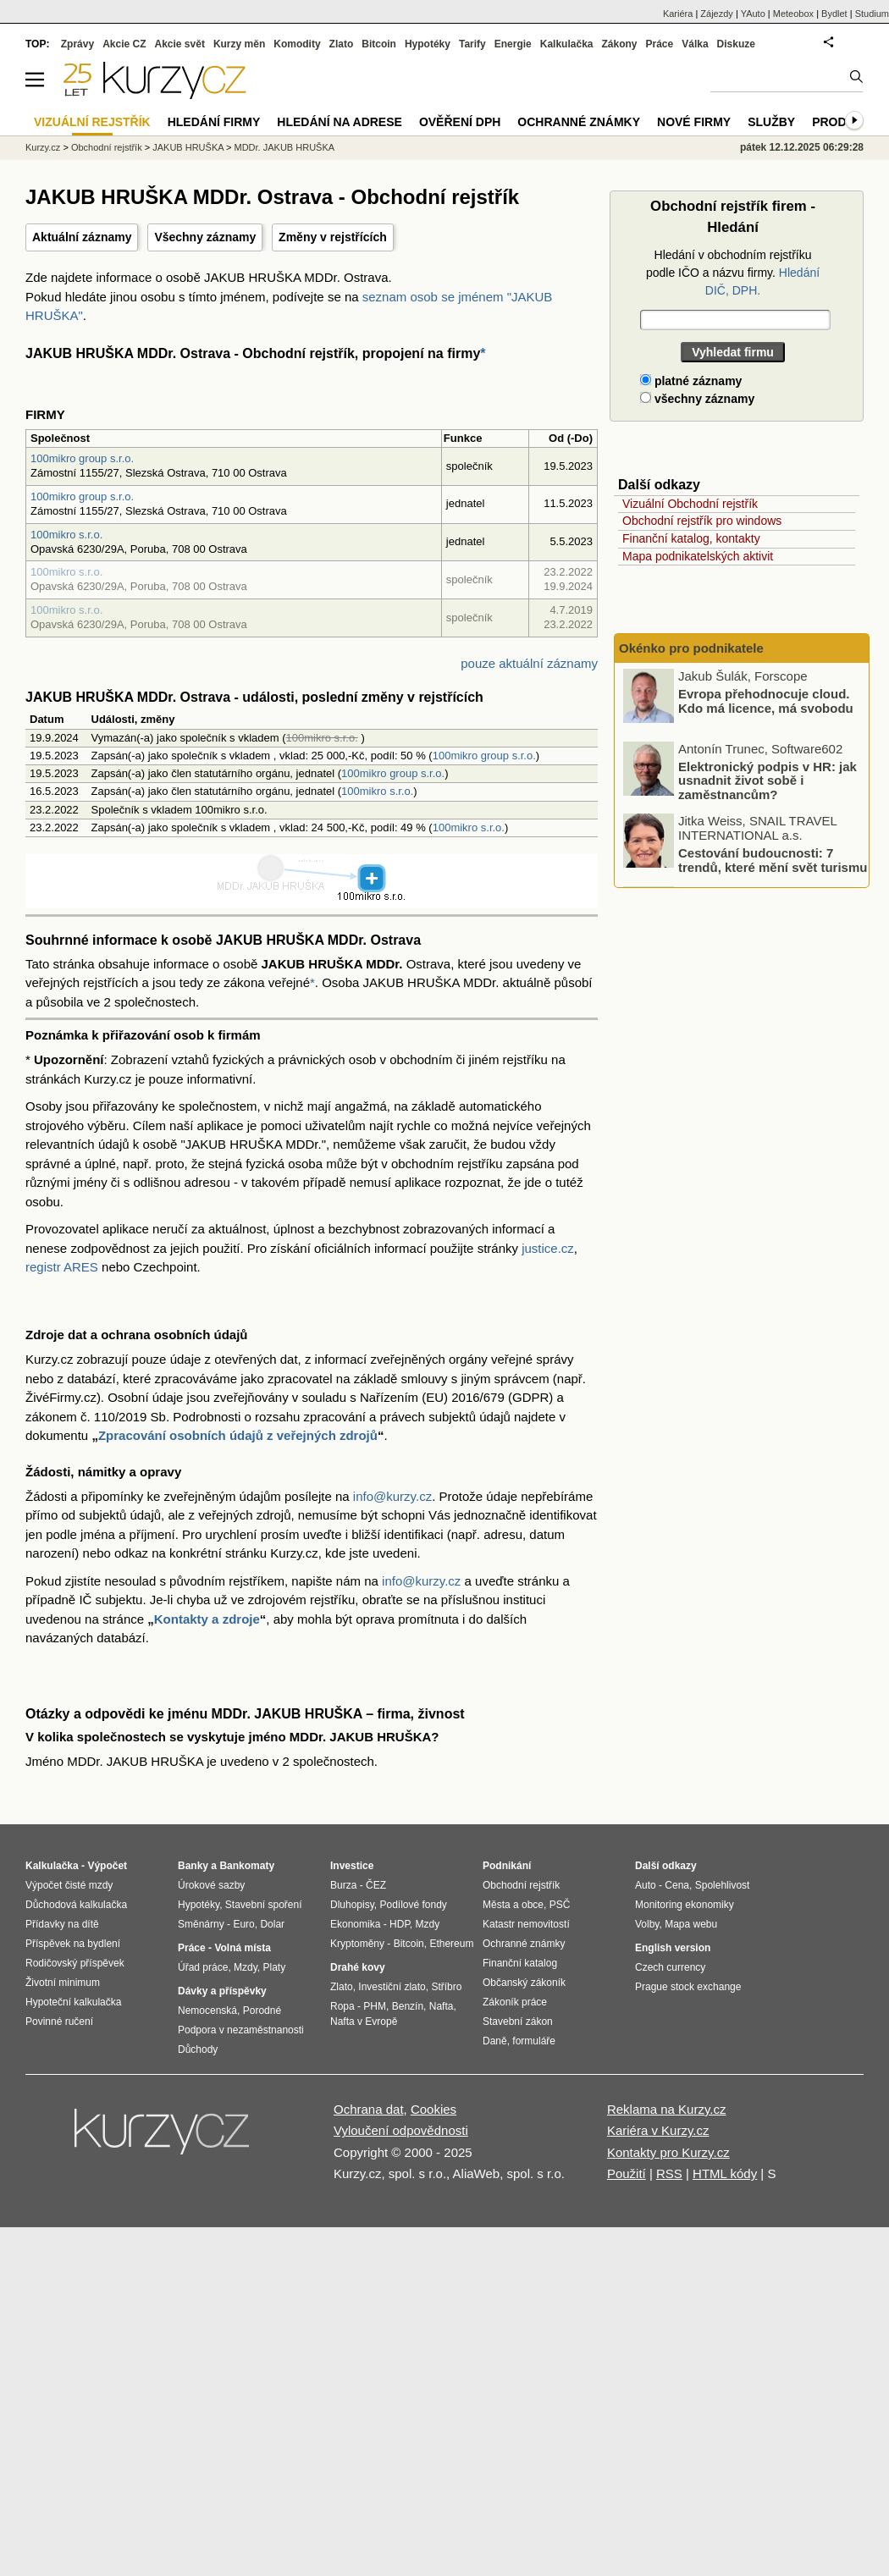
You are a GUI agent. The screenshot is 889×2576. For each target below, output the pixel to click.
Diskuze (736, 44)
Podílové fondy (412, 1905)
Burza (343, 1885)
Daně (495, 2041)
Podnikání (507, 1866)
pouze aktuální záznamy (529, 663)
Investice (351, 1866)
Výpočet (107, 1866)
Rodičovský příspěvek (74, 1963)
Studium (872, 13)
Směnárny (201, 1924)
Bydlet (834, 13)
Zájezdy (716, 13)
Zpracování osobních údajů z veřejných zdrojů (238, 1435)
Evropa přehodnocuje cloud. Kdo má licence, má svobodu (765, 701)
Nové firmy (694, 122)
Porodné (262, 2010)
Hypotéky (427, 44)
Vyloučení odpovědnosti (401, 2130)
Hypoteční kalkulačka (73, 2002)
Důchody (198, 2049)
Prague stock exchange (688, 1987)
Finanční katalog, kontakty (691, 538)
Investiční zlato (391, 1987)
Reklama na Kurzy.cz (666, 2109)
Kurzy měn (239, 44)
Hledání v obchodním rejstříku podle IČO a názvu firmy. (733, 272)
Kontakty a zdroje (207, 1619)
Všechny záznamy (205, 237)
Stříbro (446, 1987)
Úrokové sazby (211, 1885)
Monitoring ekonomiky (684, 1905)
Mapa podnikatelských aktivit (697, 556)
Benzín (407, 2006)
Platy (274, 1967)
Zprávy (77, 44)
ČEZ (376, 1885)
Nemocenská (207, 2010)
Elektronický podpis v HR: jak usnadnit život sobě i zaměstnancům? (767, 780)
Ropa (342, 2006)
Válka (695, 44)
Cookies (433, 2109)
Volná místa (242, 1948)
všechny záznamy (697, 398)
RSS (669, 2173)
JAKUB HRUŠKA (188, 147)
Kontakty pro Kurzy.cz (668, 2152)
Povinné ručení (59, 2021)
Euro (243, 1924)
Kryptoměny (357, 1944)
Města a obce (513, 1905)
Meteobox (793, 13)
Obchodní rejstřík (106, 147)
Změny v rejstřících (333, 237)
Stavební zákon (518, 2021)
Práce (660, 44)
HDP (399, 1924)
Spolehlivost (722, 1885)
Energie (513, 44)
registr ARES (61, 1267)
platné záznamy (691, 381)
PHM (374, 2006)
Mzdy (245, 1967)
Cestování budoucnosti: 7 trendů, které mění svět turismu (772, 861)
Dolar (272, 1924)
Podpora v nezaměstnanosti (241, 2030)
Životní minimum (62, 1983)
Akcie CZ (124, 44)
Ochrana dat (369, 2109)
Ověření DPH (459, 122)
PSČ (560, 1905)
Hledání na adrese (339, 122)
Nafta (441, 2006)
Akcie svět (180, 44)
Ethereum (451, 1944)
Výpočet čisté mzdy (69, 1885)
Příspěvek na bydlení (72, 1944)
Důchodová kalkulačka (76, 1905)
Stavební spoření (263, 1905)
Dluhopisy (352, 1905)
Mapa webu (691, 1924)
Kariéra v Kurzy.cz (658, 2130)
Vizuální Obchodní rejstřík (690, 503)
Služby (771, 122)
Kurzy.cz (42, 147)
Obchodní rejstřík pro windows (701, 520)
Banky (193, 1866)
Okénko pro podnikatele (691, 648)
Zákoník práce (515, 2002)
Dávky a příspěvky (222, 1991)
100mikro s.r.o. (66, 534)
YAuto (753, 13)
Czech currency (670, 1967)
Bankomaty (246, 1866)
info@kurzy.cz (392, 1496)
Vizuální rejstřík (92, 122)
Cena (677, 1885)
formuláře (533, 2041)
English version (672, 1948)
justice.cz (548, 1248)
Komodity (296, 44)
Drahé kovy (357, 1967)
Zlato (341, 44)
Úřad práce (203, 1967)
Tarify (472, 44)
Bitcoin (379, 44)
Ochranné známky (578, 122)
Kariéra (678, 13)
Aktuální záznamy (81, 237)
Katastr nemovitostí (526, 1924)
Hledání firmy (214, 122)
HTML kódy (725, 2173)
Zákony (619, 44)
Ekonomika (355, 1924)
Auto (645, 1885)
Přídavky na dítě (62, 1924)
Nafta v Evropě (363, 2021)
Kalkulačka (567, 44)
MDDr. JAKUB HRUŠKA (285, 147)
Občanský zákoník (524, 1983)
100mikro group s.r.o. (82, 458)
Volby (647, 1924)
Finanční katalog (520, 1963)
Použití (626, 2173)
